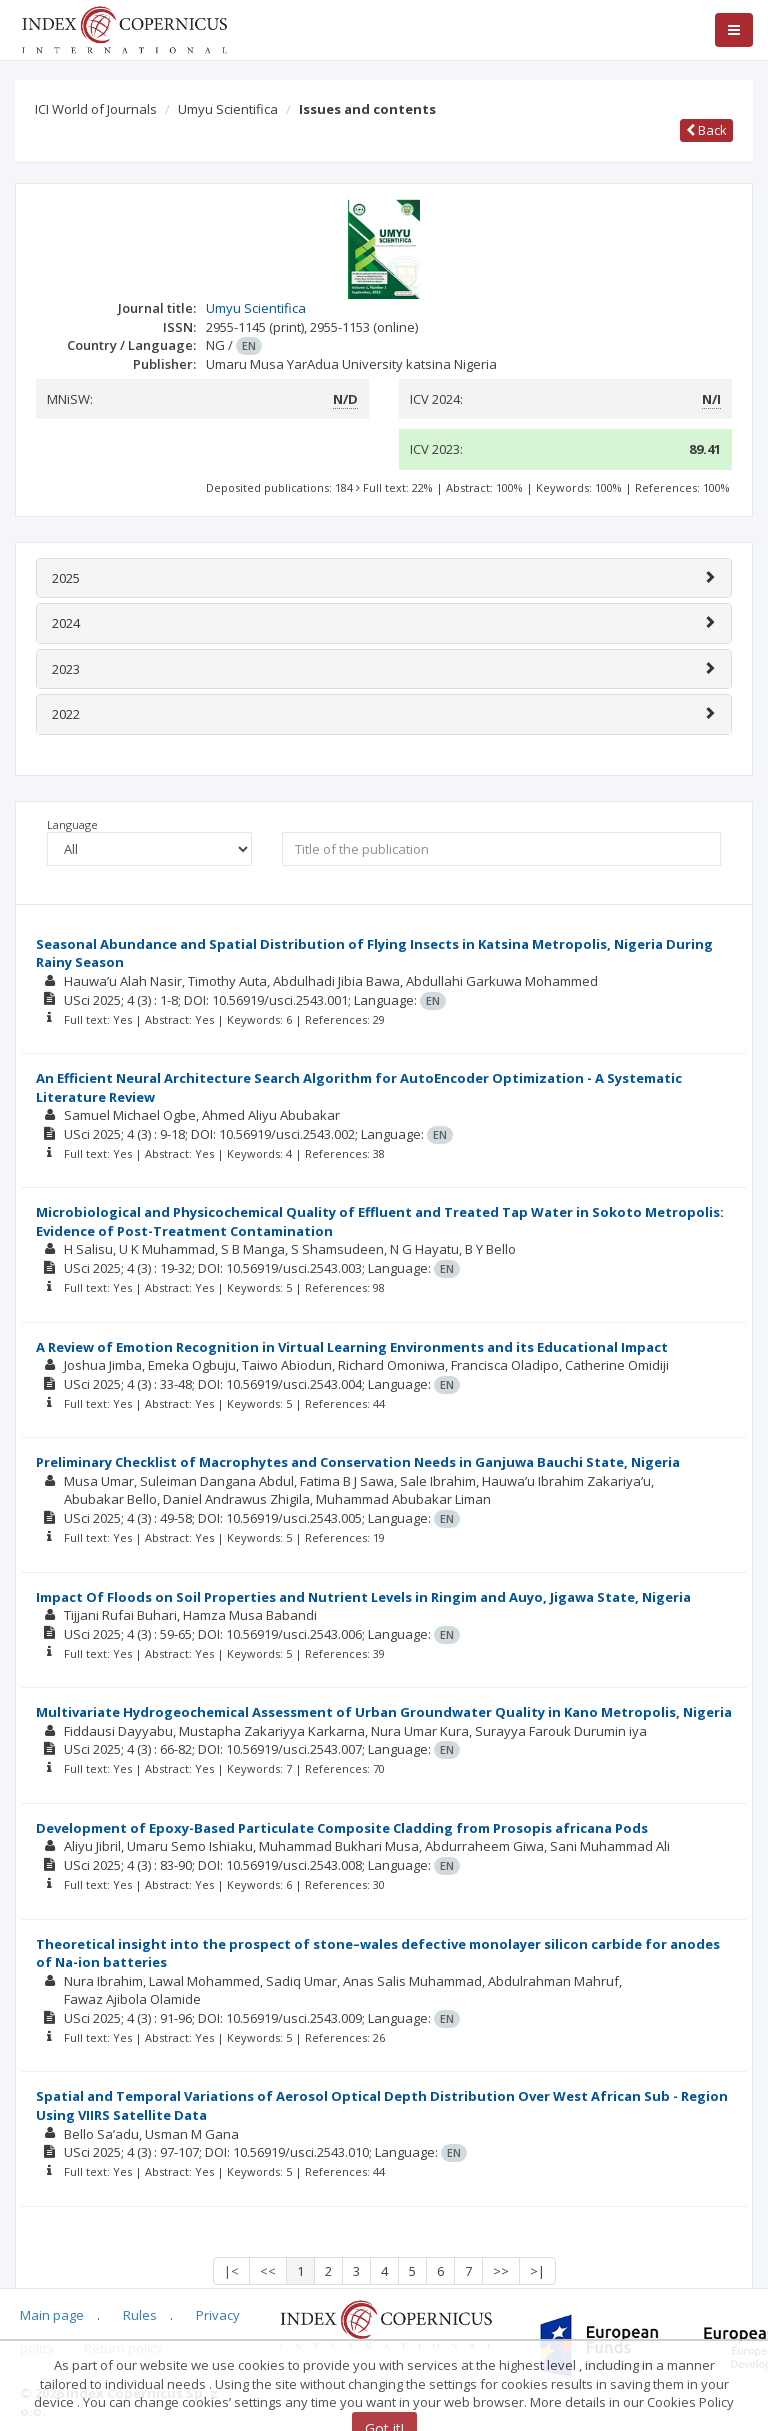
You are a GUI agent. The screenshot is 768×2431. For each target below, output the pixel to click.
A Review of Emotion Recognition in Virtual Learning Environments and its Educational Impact (352, 1347)
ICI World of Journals (96, 109)
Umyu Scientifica (228, 109)
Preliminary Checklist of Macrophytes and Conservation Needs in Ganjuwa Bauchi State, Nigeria (358, 1462)
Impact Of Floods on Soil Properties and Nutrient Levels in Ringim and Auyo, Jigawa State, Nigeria (363, 1597)
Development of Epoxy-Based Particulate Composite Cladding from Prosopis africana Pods (342, 1828)
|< (231, 2271)
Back (706, 130)
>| (537, 2271)
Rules (140, 2315)
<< (268, 2271)
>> (501, 2271)
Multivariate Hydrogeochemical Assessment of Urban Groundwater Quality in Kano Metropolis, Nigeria (384, 1712)
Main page (52, 2315)
